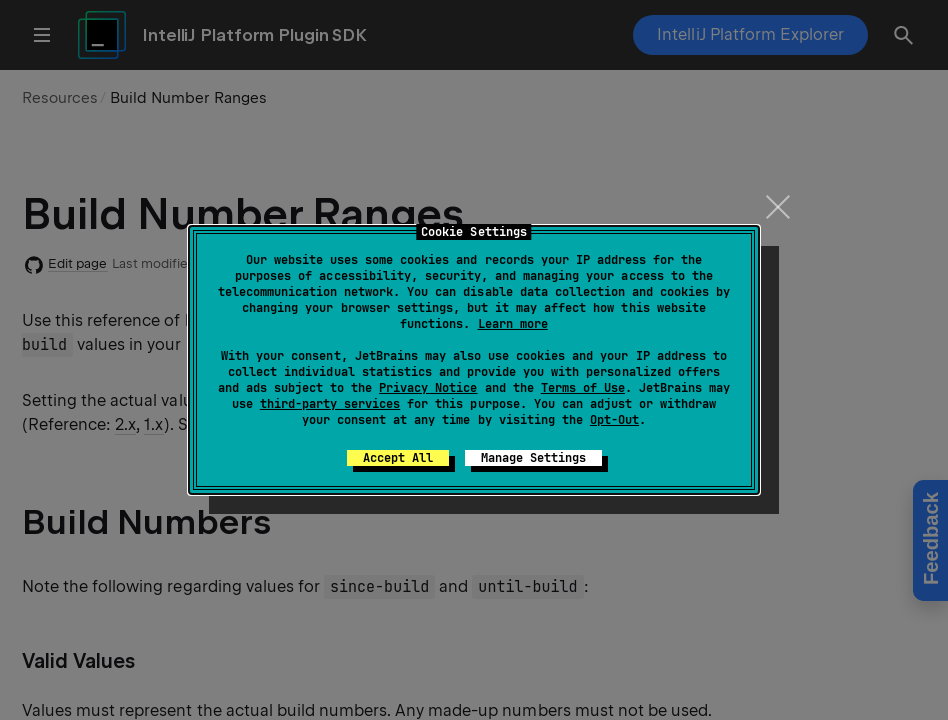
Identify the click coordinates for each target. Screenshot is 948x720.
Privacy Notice (428, 388)
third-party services (330, 404)
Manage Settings (533, 458)
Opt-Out (614, 420)
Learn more (513, 324)
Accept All (398, 458)
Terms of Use (583, 388)
